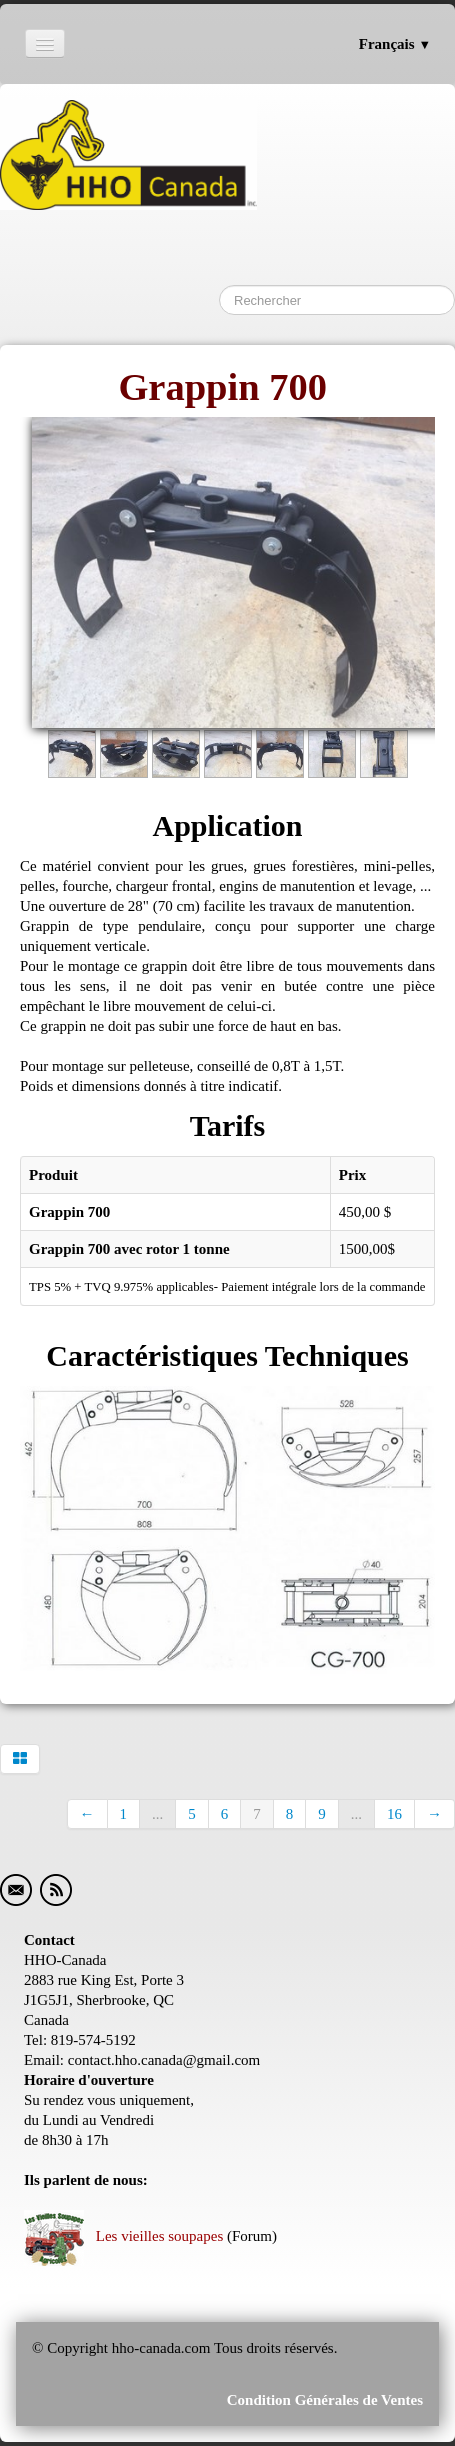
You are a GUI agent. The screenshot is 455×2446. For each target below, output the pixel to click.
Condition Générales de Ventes (323, 2400)
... (157, 1814)
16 (394, 1814)
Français (395, 44)
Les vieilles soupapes (123, 2236)
